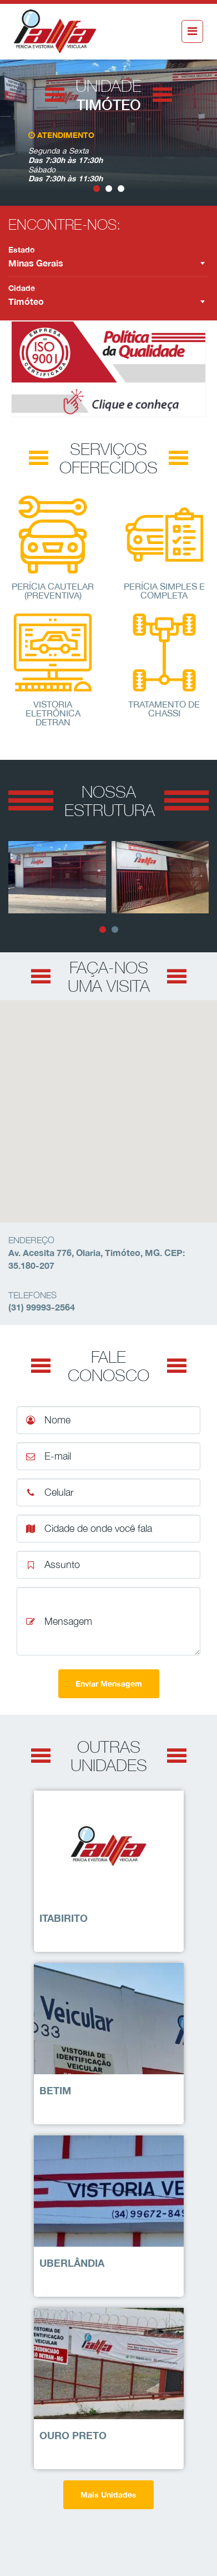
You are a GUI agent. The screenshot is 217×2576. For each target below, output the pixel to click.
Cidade (21, 288)
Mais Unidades (108, 2494)
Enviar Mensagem (108, 1683)
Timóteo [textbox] (26, 301)
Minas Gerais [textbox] (35, 263)
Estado (21, 249)
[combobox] (108, 263)
